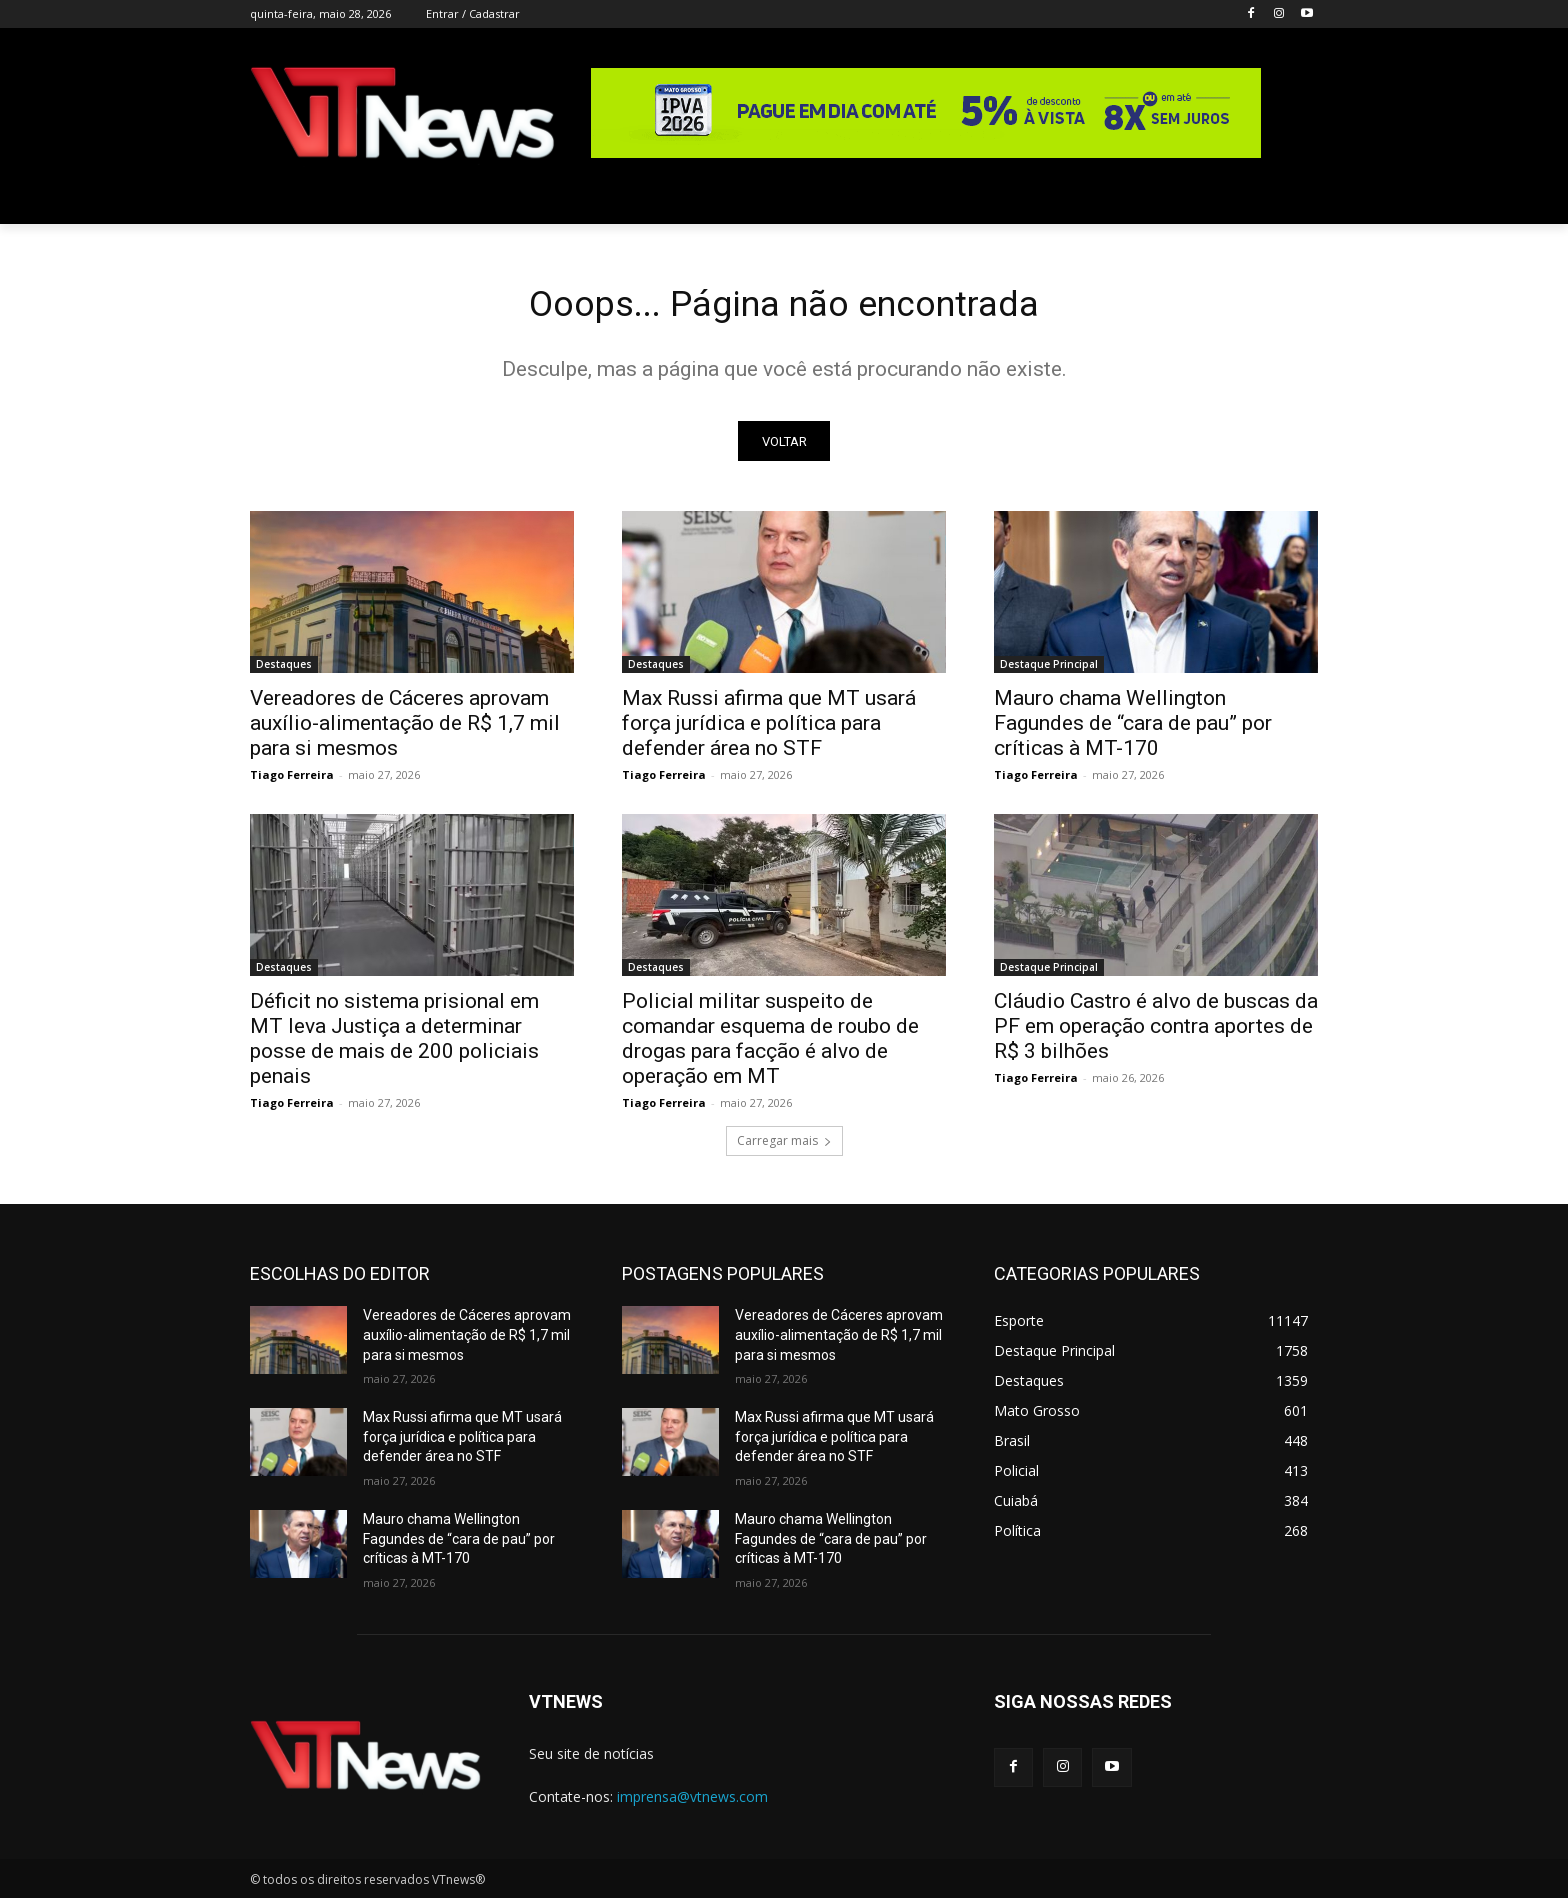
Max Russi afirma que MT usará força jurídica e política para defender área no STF (769, 730)
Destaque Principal (1049, 671)
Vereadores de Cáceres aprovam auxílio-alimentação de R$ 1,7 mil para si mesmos (405, 730)
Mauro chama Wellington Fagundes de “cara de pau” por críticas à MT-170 (1133, 730)
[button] (1294, 200)
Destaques (284, 671)
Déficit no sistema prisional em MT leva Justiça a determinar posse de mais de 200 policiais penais (394, 1045)
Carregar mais (784, 1147)
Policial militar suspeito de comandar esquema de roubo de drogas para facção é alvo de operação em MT (770, 1045)
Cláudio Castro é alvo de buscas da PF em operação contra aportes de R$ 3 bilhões (1156, 1033)
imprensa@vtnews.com (692, 1803)
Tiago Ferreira (292, 781)
